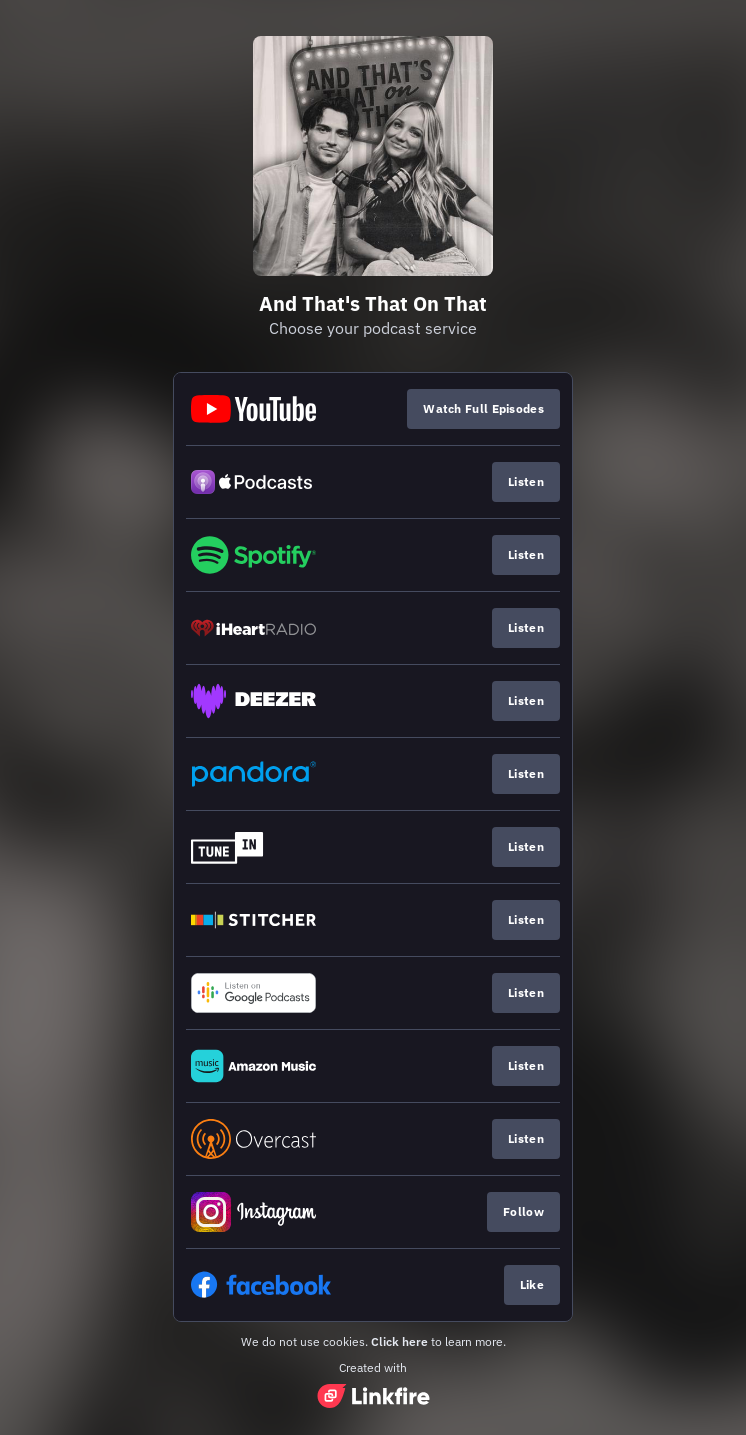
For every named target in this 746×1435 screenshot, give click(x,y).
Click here (399, 1341)
